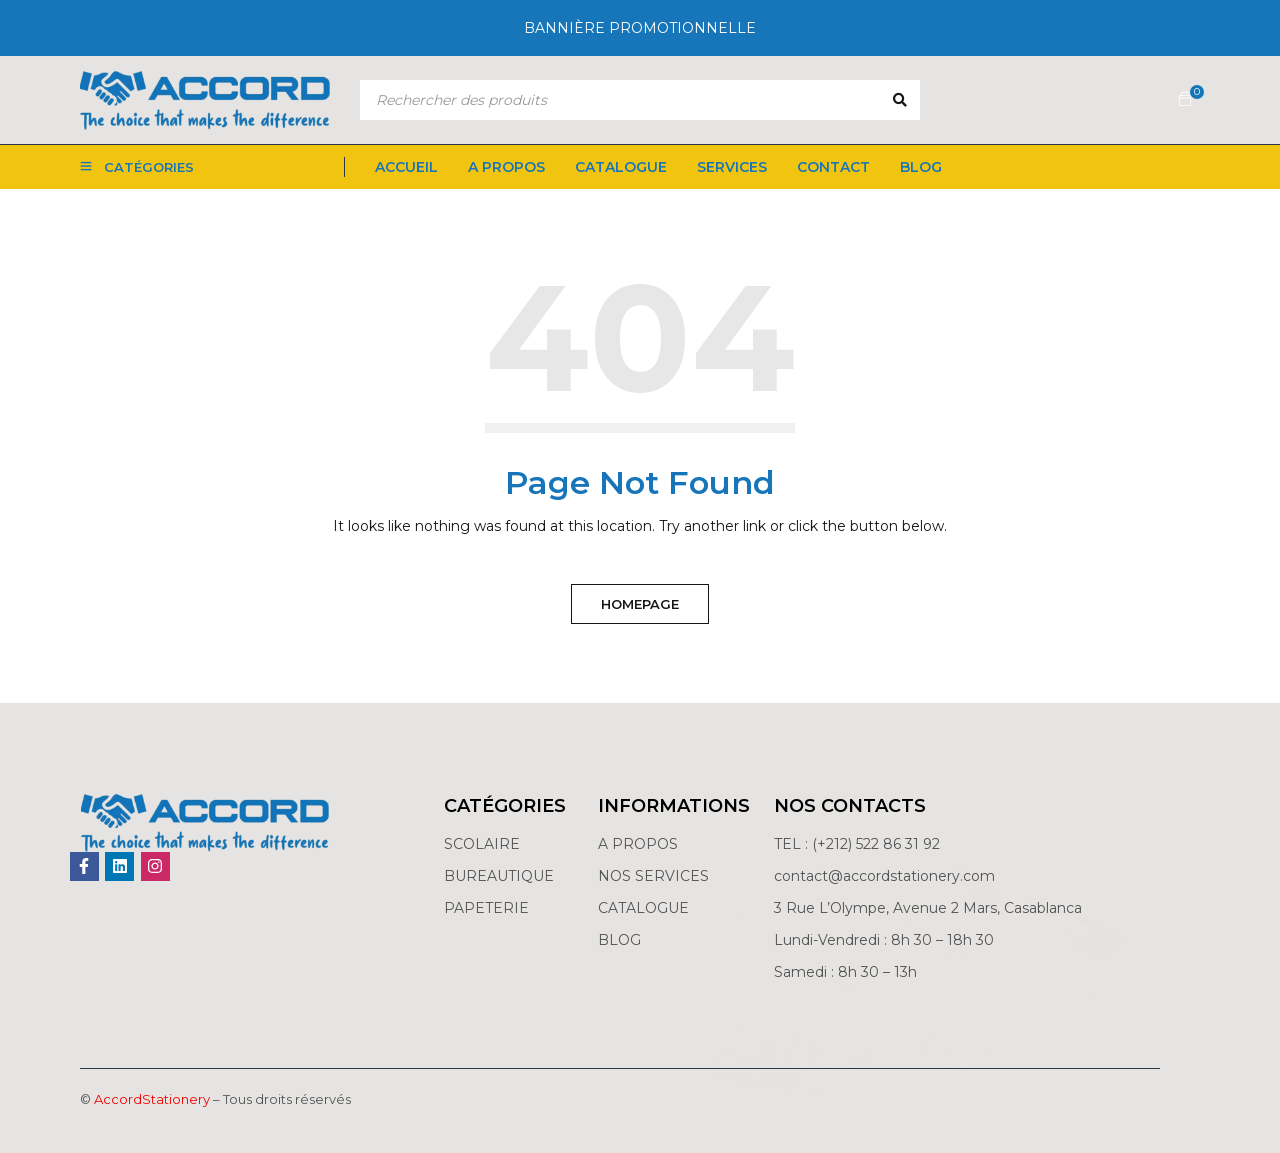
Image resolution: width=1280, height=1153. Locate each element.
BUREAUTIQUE (499, 876)
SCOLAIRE (484, 844)
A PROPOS (638, 844)
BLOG (619, 940)
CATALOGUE (643, 908)
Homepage (640, 604)
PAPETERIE (486, 908)
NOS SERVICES (653, 876)
